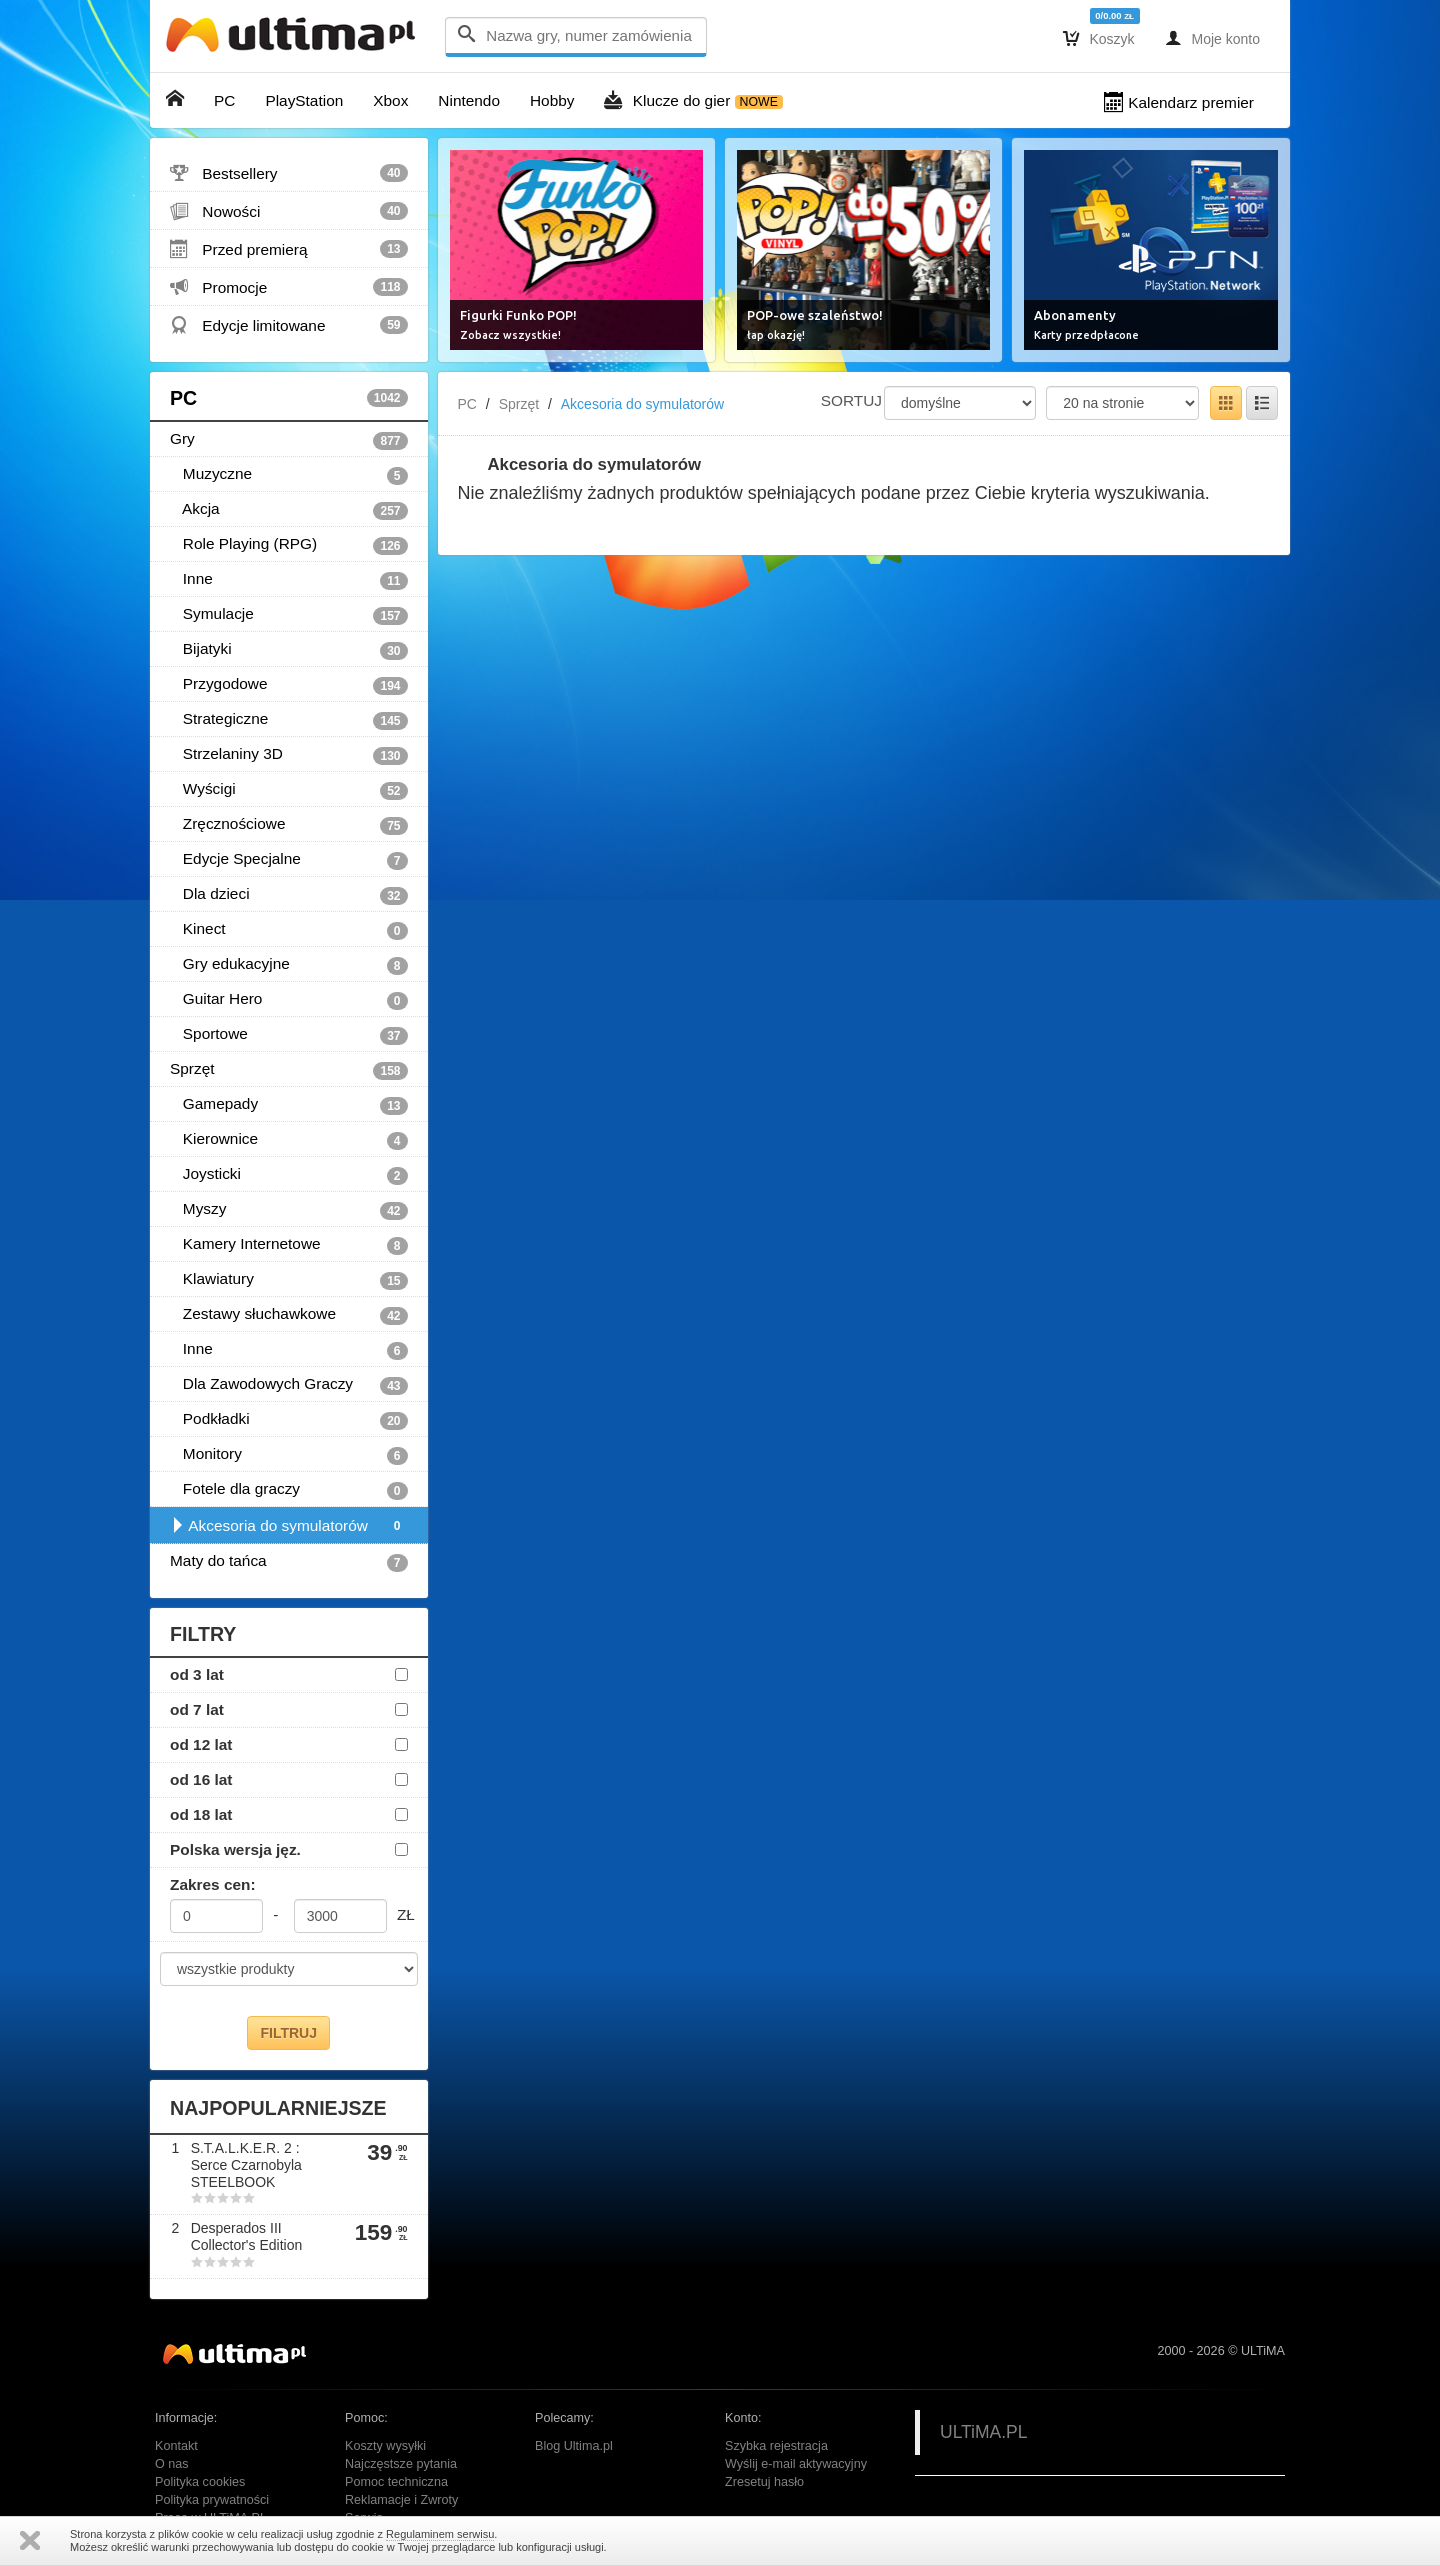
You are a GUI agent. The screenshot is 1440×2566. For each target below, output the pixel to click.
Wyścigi (289, 790)
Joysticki (289, 1175)
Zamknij (30, 2540)
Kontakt (176, 2446)
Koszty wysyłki (385, 2446)
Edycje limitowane (289, 325)
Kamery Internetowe (289, 1245)
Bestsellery (289, 173)
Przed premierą (289, 249)
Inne (289, 580)
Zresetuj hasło (764, 2482)
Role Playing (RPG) (289, 545)
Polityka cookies (200, 2482)
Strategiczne (289, 720)
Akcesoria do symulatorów (289, 1526)
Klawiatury (289, 1280)
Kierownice (289, 1140)
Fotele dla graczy (289, 1490)
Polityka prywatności (212, 2500)
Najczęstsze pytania (401, 2464)
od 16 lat (201, 1779)
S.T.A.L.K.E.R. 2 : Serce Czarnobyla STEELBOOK (246, 2165)
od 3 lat (197, 1674)
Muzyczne (289, 475)
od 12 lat (201, 1744)
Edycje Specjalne (289, 860)
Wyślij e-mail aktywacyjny (796, 2464)
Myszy (289, 1210)
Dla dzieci (289, 895)
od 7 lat (197, 1709)
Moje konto (1212, 38)
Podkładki (289, 1420)
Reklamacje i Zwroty (401, 2500)
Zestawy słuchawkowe (289, 1315)
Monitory (289, 1455)
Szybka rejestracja (776, 2446)
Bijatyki (289, 650)
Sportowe (289, 1035)
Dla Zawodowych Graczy (289, 1385)
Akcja (289, 510)
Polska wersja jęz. (235, 1849)
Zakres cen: (213, 1884)
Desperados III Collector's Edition (247, 2236)
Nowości (289, 211)
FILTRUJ (288, 2033)
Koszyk (1099, 38)
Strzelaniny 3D (289, 755)
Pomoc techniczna (396, 2482)
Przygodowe (289, 685)
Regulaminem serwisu (440, 2534)
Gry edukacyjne (289, 965)
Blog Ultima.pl (574, 2446)
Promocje (289, 287)
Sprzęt (289, 1070)
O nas (172, 2464)
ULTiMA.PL (984, 2432)
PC (289, 398)
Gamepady (289, 1105)
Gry (289, 440)
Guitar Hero (289, 1000)
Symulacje (289, 615)
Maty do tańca (289, 1562)
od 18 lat (201, 1814)
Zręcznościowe (289, 825)
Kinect (289, 930)
